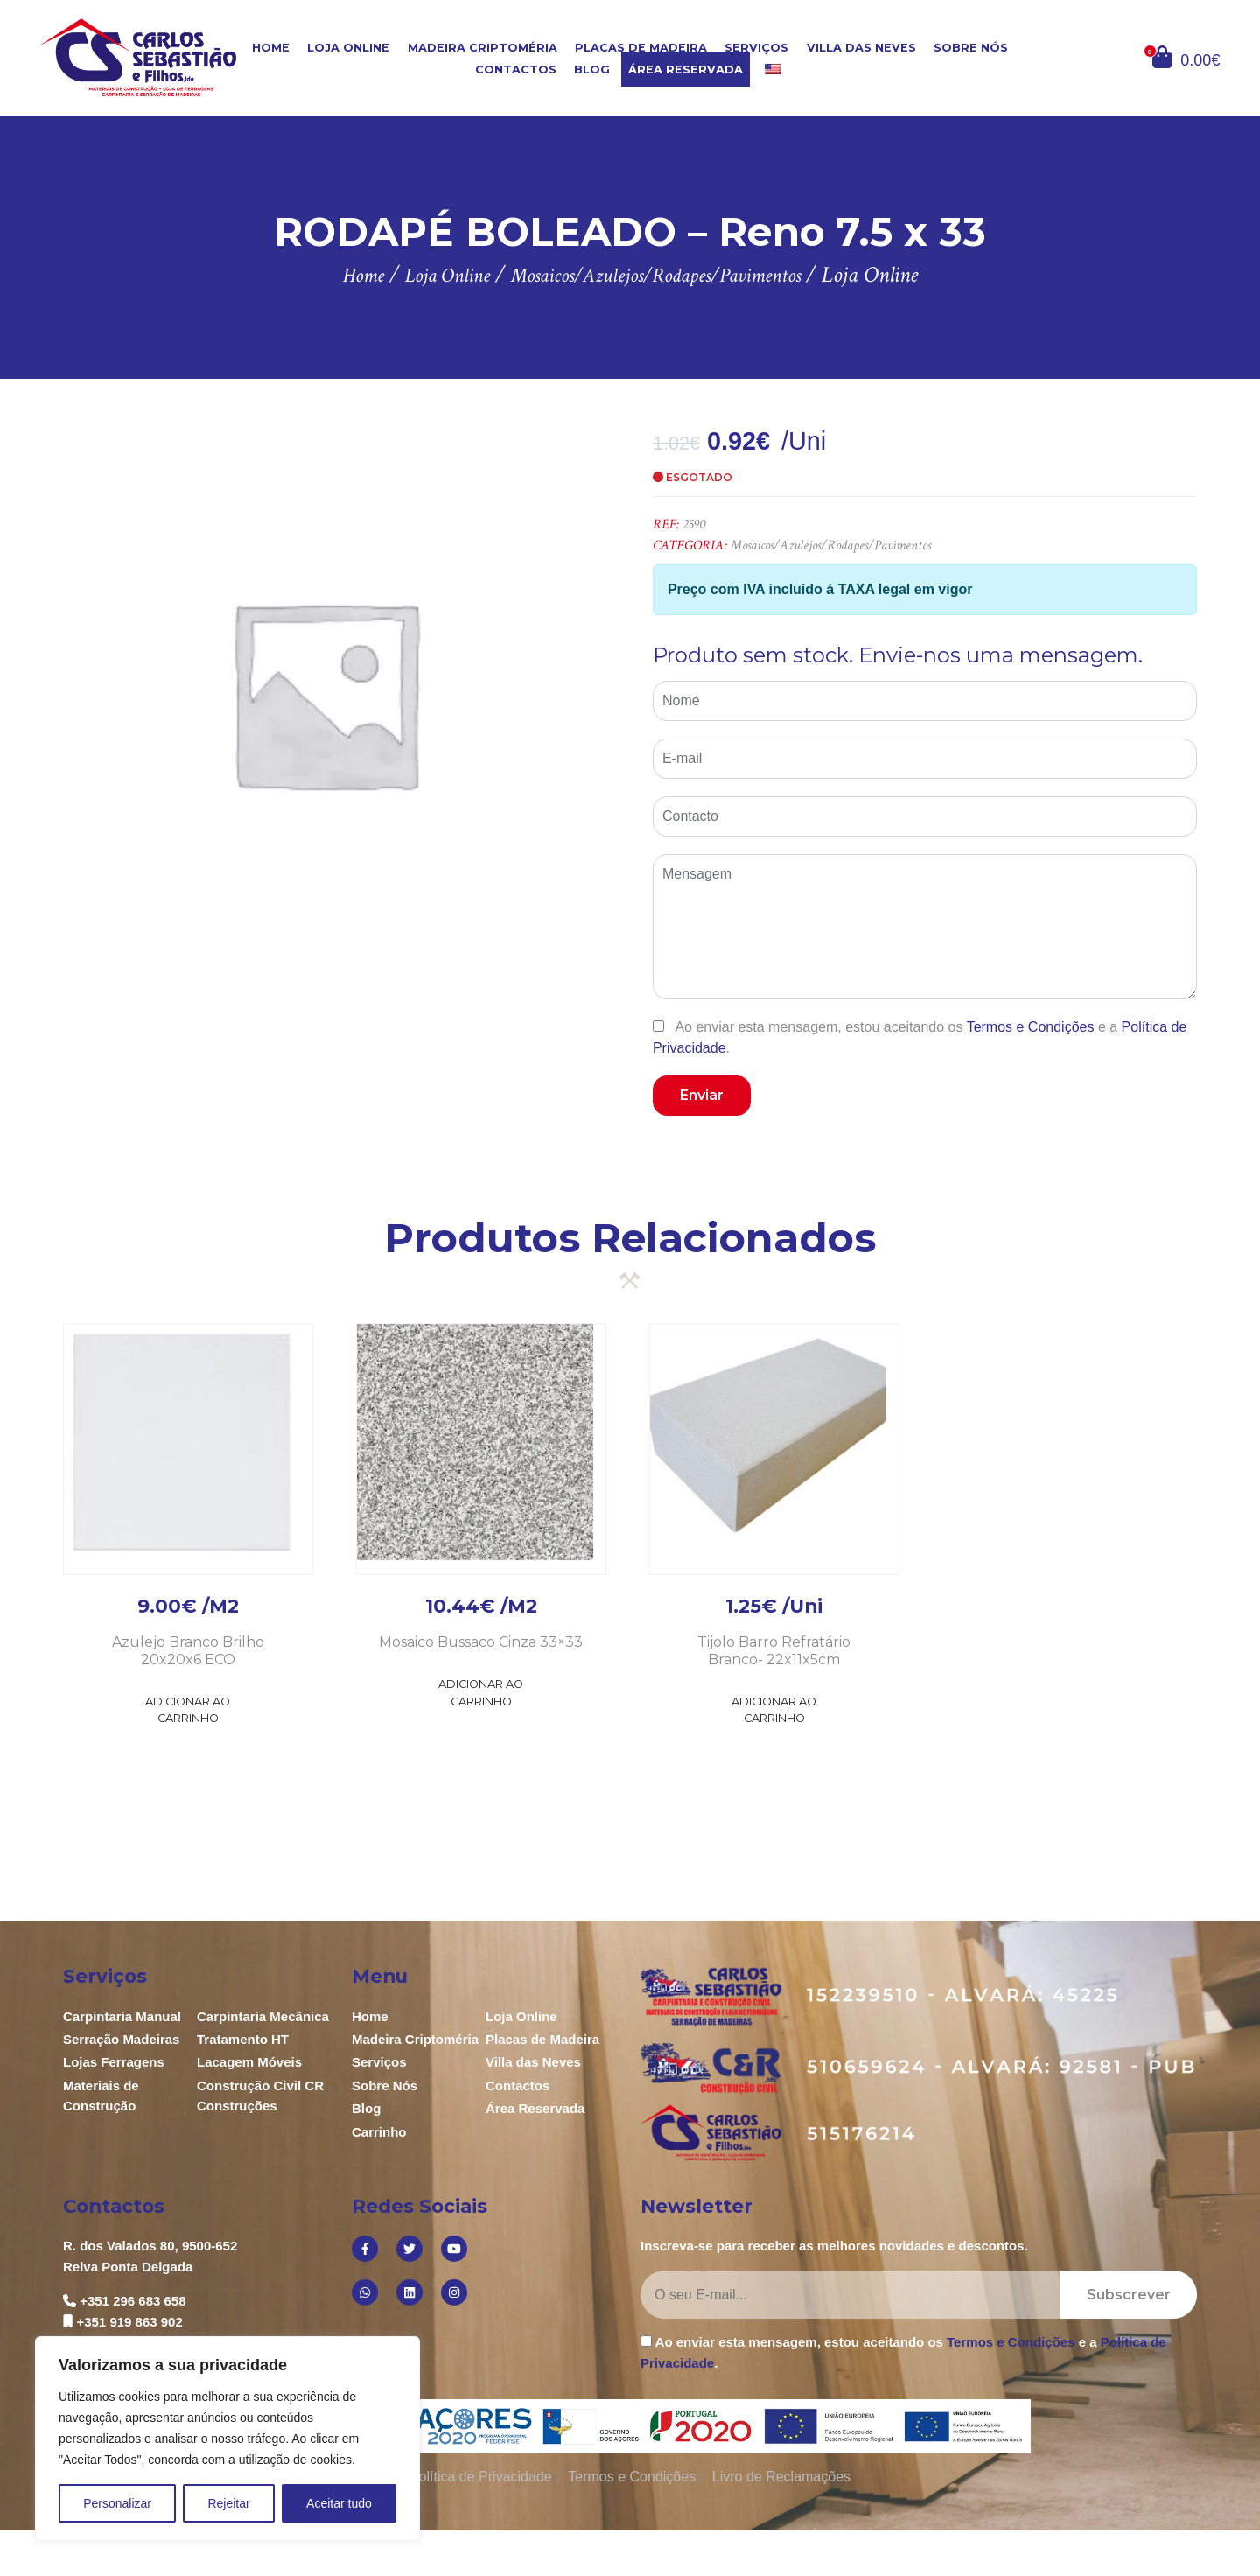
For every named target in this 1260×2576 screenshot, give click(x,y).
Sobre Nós (971, 47)
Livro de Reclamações (781, 2476)
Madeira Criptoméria (482, 47)
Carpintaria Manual (122, 2016)
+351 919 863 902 (129, 2321)
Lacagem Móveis (249, 2061)
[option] (324, 692)
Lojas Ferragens (113, 2061)
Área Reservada (685, 69)
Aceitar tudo (339, 2503)
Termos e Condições (1031, 1026)
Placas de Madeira (641, 47)
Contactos (515, 69)
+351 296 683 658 (133, 2300)
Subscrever (1129, 2294)
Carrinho (379, 2131)
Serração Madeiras (121, 2039)
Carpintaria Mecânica (263, 2016)
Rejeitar (228, 2503)
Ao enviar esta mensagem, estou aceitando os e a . (919, 1036)
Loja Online (348, 47)
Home (271, 47)
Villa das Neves (861, 47)
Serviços (756, 47)
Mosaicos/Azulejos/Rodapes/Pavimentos (831, 545)
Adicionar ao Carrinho (187, 1710)
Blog (592, 69)
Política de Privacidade (481, 2476)
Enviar (702, 1095)
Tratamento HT (243, 2039)
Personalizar (117, 2503)
